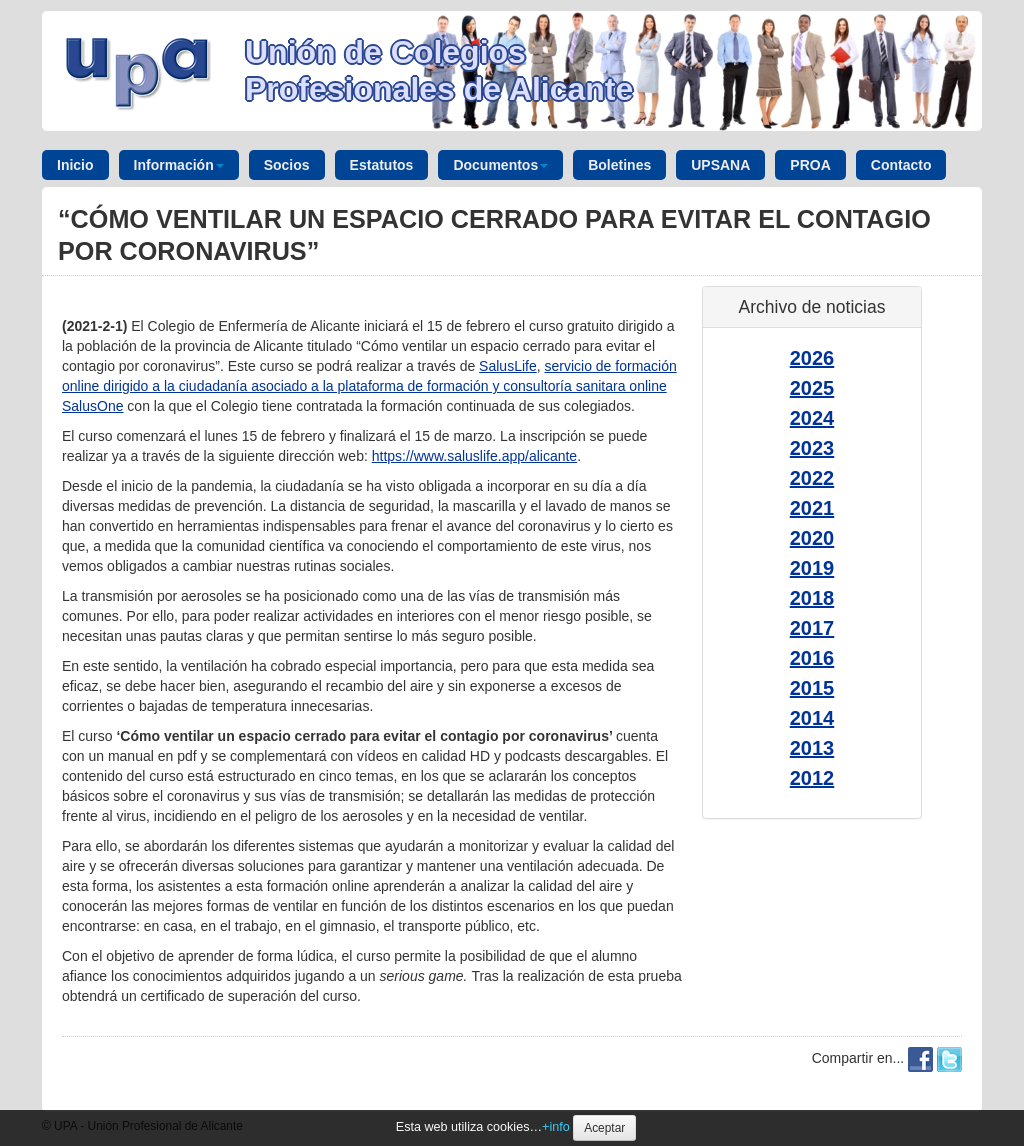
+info (556, 1127)
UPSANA (720, 165)
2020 (812, 538)
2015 (812, 688)
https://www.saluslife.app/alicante (474, 456)
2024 (812, 418)
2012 (812, 778)
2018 (812, 598)
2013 (812, 748)
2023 (812, 448)
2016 (812, 658)
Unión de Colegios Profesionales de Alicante (439, 70)
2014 (812, 718)
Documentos (500, 165)
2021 (812, 508)
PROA (810, 165)
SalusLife (508, 366)
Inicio (75, 165)
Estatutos (382, 165)
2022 (812, 478)
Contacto (901, 165)
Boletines (619, 165)
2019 (812, 568)
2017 (812, 628)
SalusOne (92, 406)
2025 (812, 388)
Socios (287, 165)
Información (179, 165)
